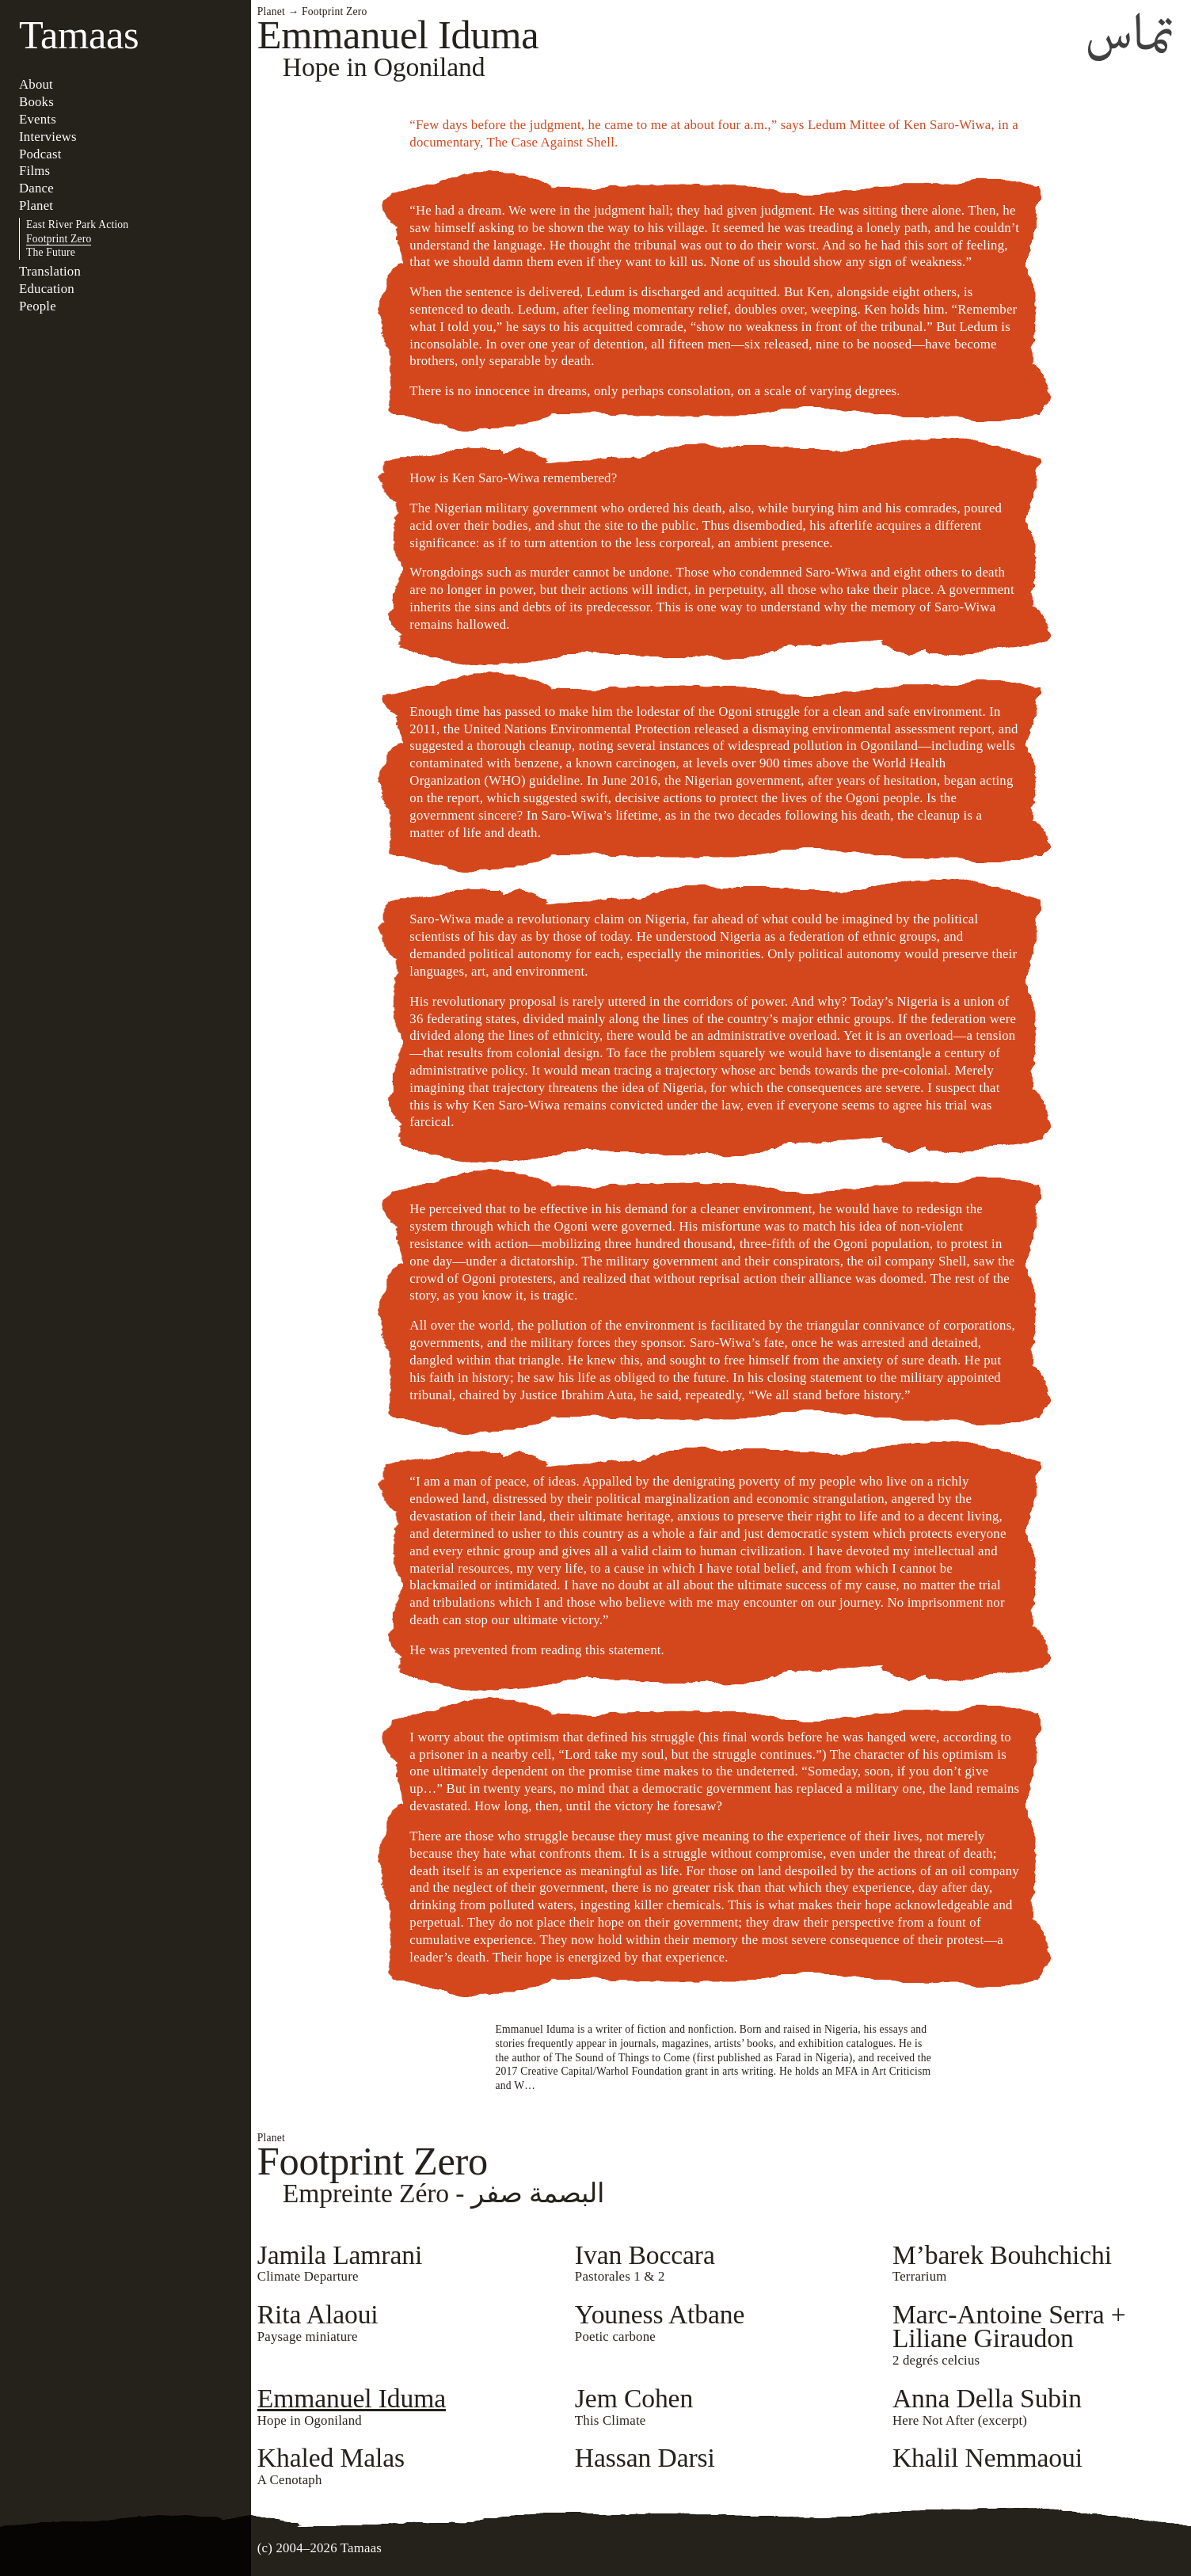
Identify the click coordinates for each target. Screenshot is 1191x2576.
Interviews (48, 136)
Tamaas (79, 35)
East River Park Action (77, 224)
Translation (50, 271)
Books (36, 101)
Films (34, 170)
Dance (36, 188)
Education (46, 288)
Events (37, 119)
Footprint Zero (58, 239)
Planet (36, 205)
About (36, 84)
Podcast (40, 154)
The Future (50, 252)
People (37, 306)
